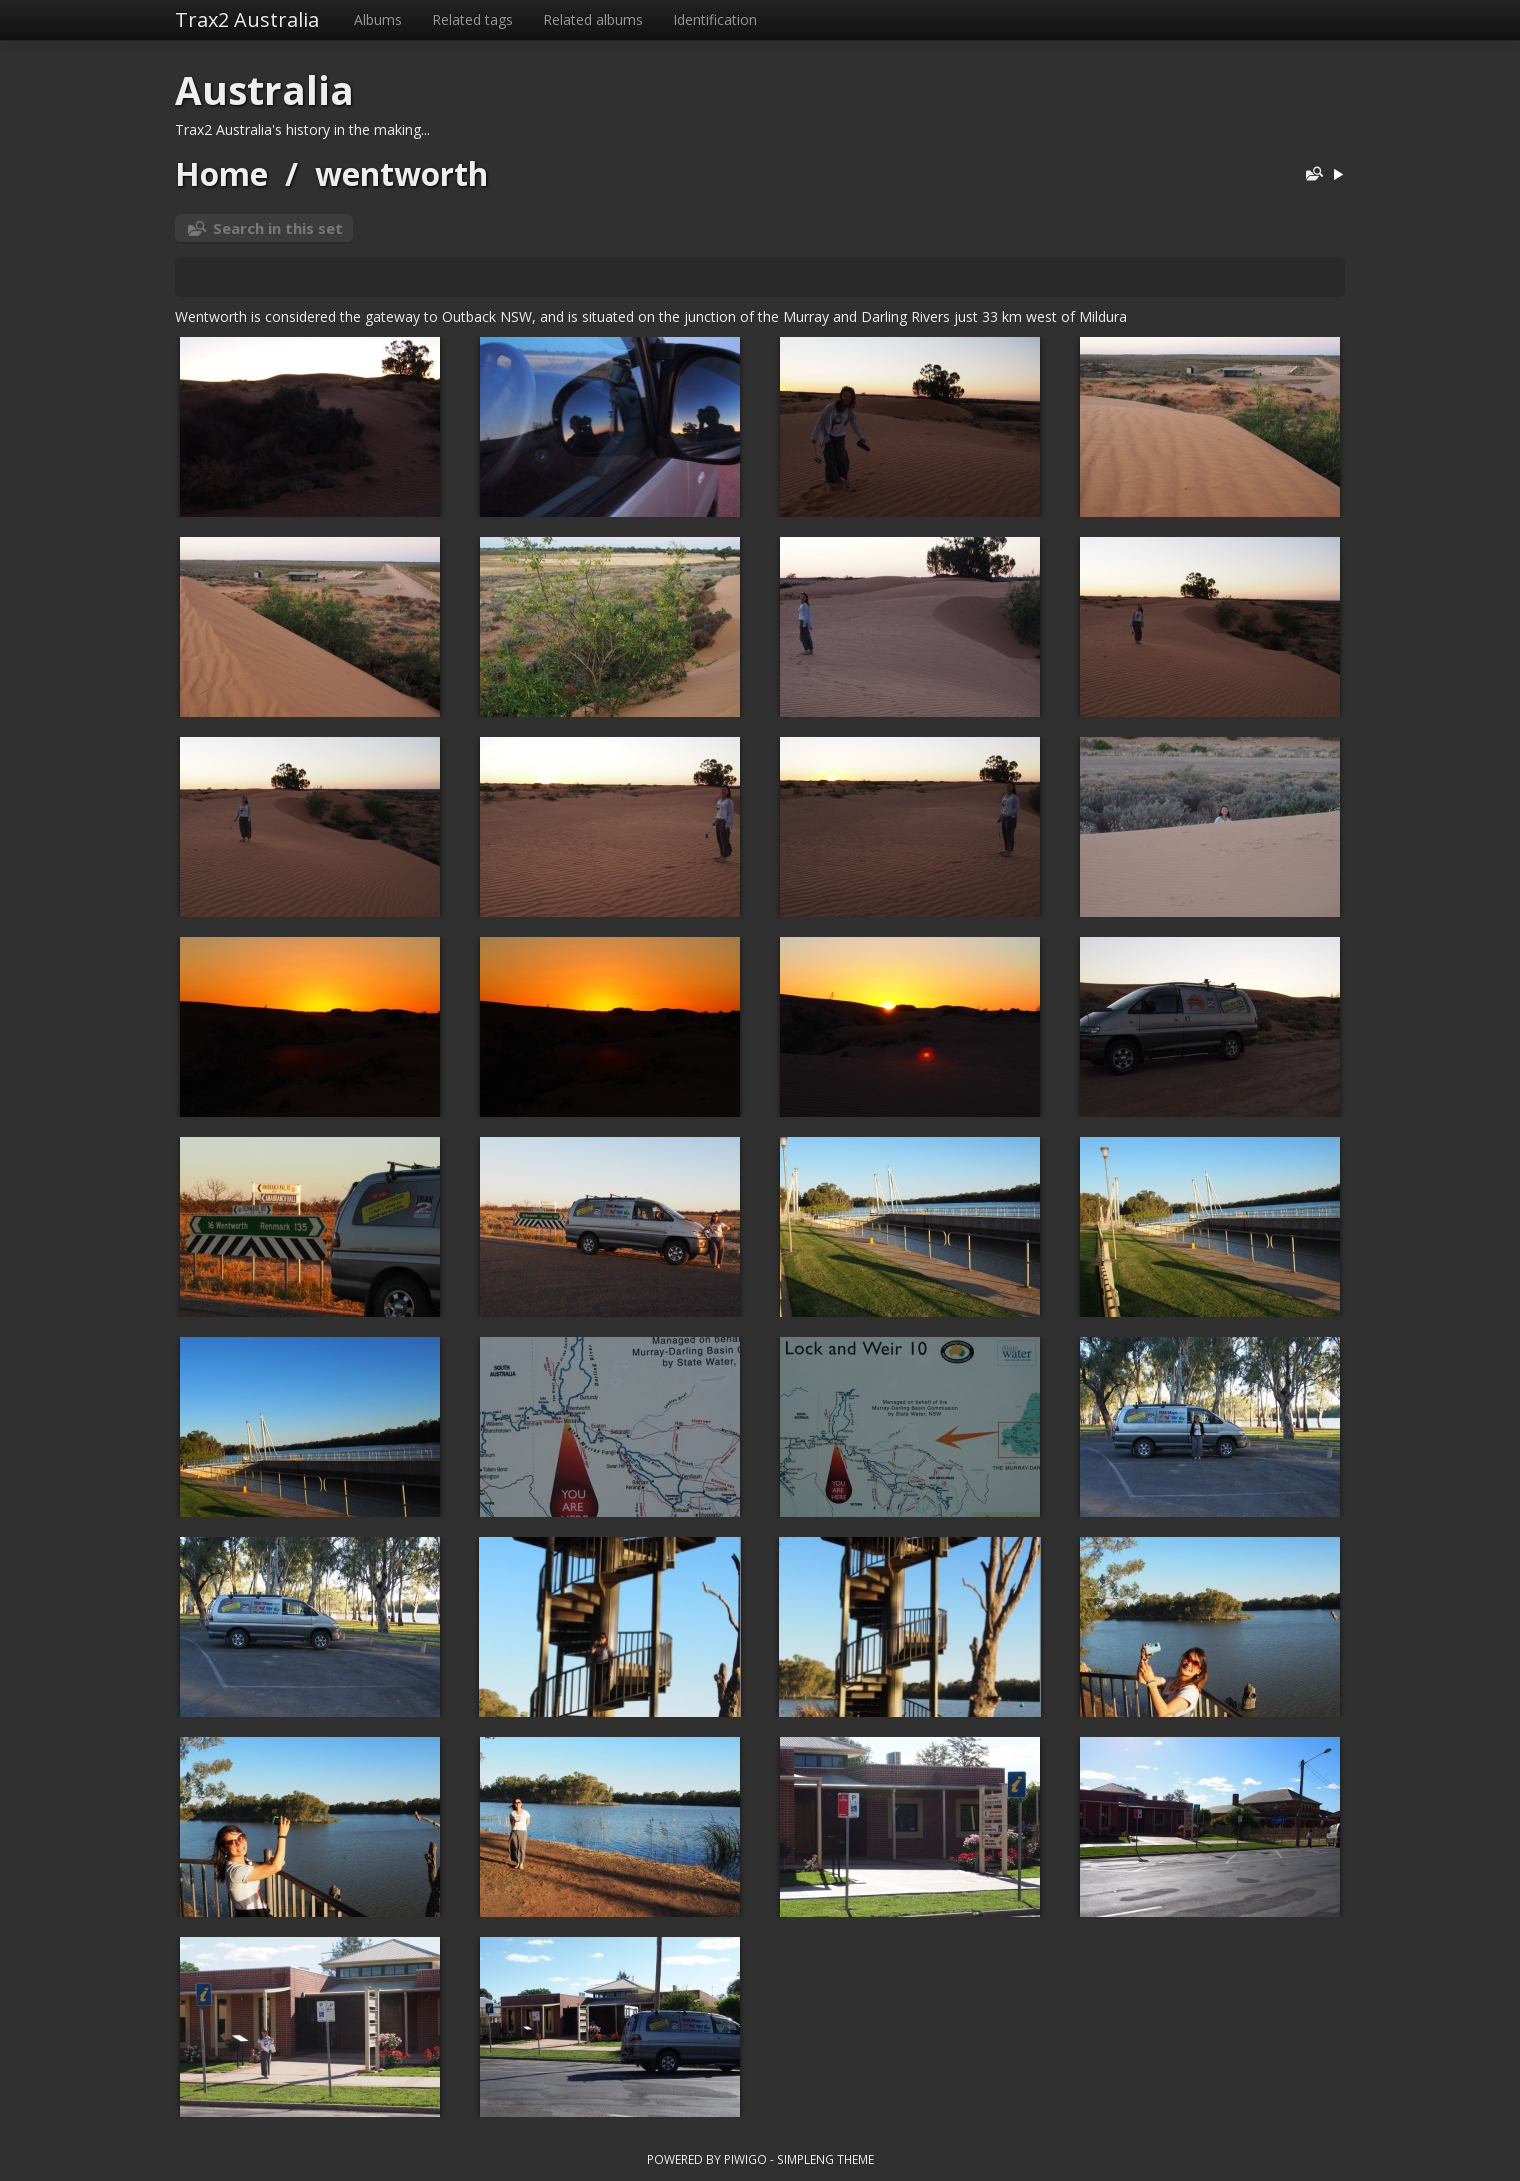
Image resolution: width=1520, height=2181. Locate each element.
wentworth (401, 173)
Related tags (472, 19)
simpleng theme (825, 2159)
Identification (715, 19)
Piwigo (745, 2159)
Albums (378, 19)
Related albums (593, 19)
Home (221, 173)
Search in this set (278, 228)
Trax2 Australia (247, 19)
